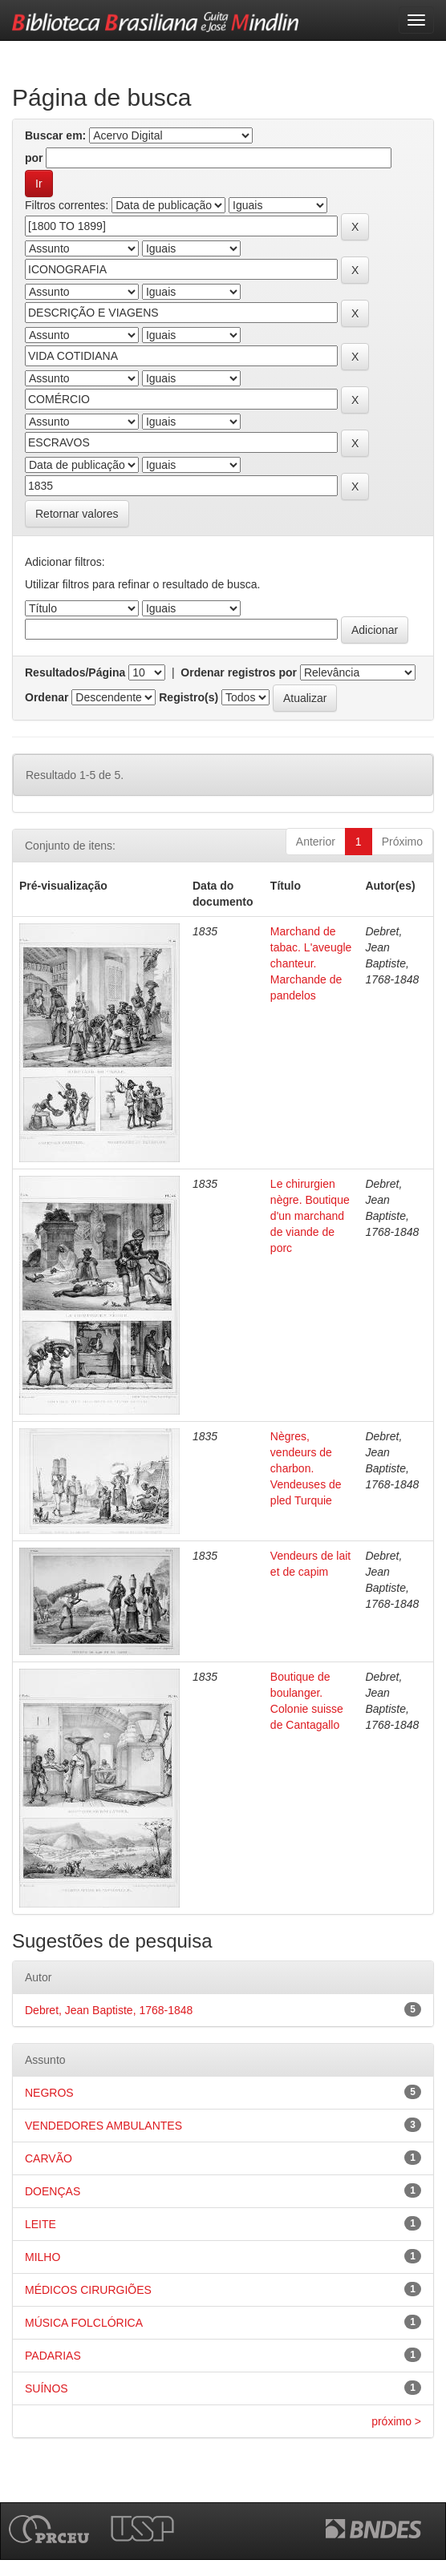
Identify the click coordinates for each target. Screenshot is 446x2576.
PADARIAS (53, 2355)
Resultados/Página (75, 672)
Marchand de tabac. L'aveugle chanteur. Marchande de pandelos (311, 963)
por (34, 157)
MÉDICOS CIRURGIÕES (88, 2289)
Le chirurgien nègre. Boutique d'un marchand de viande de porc (310, 1215)
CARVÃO (48, 2158)
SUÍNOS (46, 2388)
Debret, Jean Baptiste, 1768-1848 (109, 2010)
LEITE (40, 2224)
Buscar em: (55, 135)
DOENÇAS (52, 2191)
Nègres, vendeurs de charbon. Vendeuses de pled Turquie (306, 1468)
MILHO (42, 2257)
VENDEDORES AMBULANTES (103, 2125)
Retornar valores (77, 513)
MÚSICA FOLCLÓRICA (84, 2322)
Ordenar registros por (238, 672)
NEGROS (49, 2092)
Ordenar (46, 697)
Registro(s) (188, 697)
